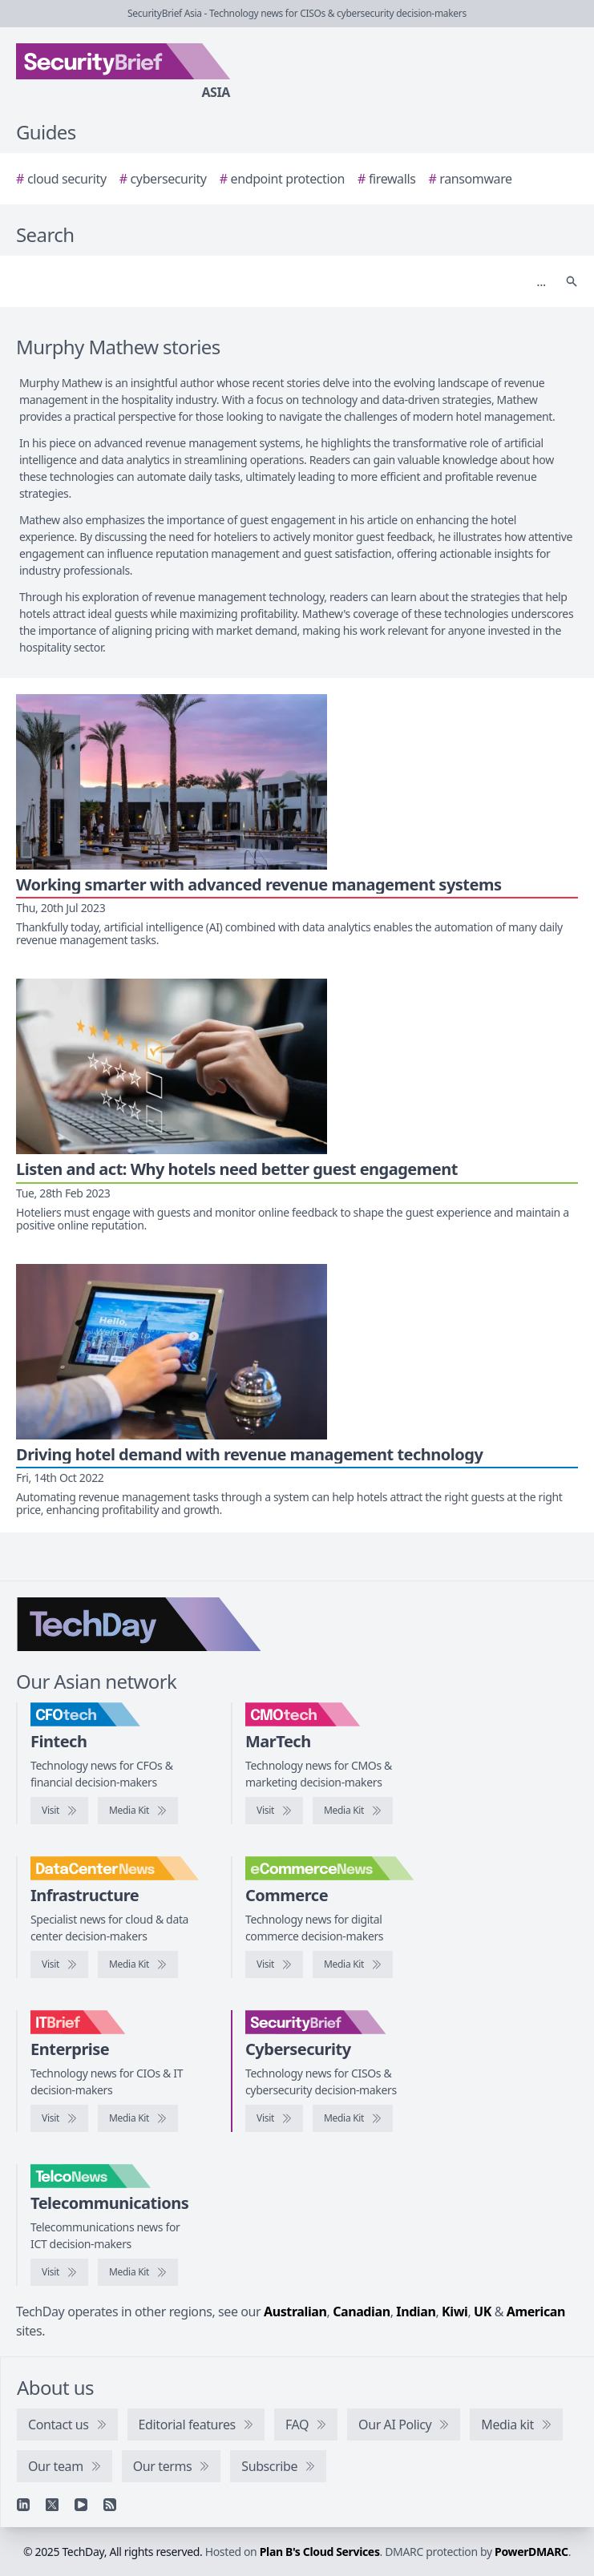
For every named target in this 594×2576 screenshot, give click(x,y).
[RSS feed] (109, 2504)
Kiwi (454, 2311)
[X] (52, 2504)
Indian (415, 2311)
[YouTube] (81, 2504)
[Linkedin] (23, 2504)
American (536, 2311)
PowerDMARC (531, 2551)
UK (482, 2311)
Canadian (361, 2311)
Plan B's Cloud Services (320, 2551)
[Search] (281, 281)
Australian (295, 2311)
